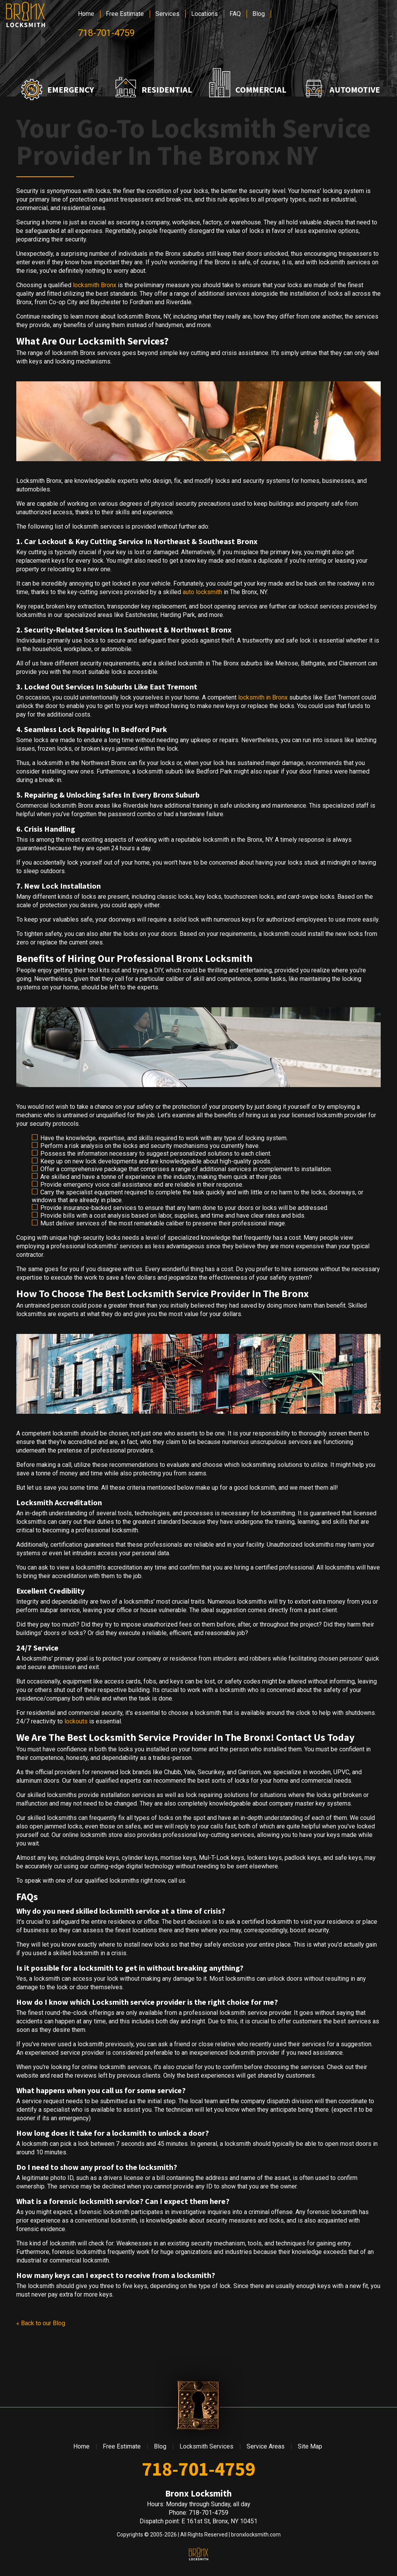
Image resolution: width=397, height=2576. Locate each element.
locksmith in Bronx (263, 697)
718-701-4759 (106, 33)
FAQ (235, 13)
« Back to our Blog (40, 2323)
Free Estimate (125, 13)
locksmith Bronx (94, 285)
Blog (258, 13)
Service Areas (266, 2446)
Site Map (310, 2446)
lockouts (76, 1721)
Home (86, 13)
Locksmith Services (206, 2446)
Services (167, 13)
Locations (204, 13)
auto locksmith (202, 592)
